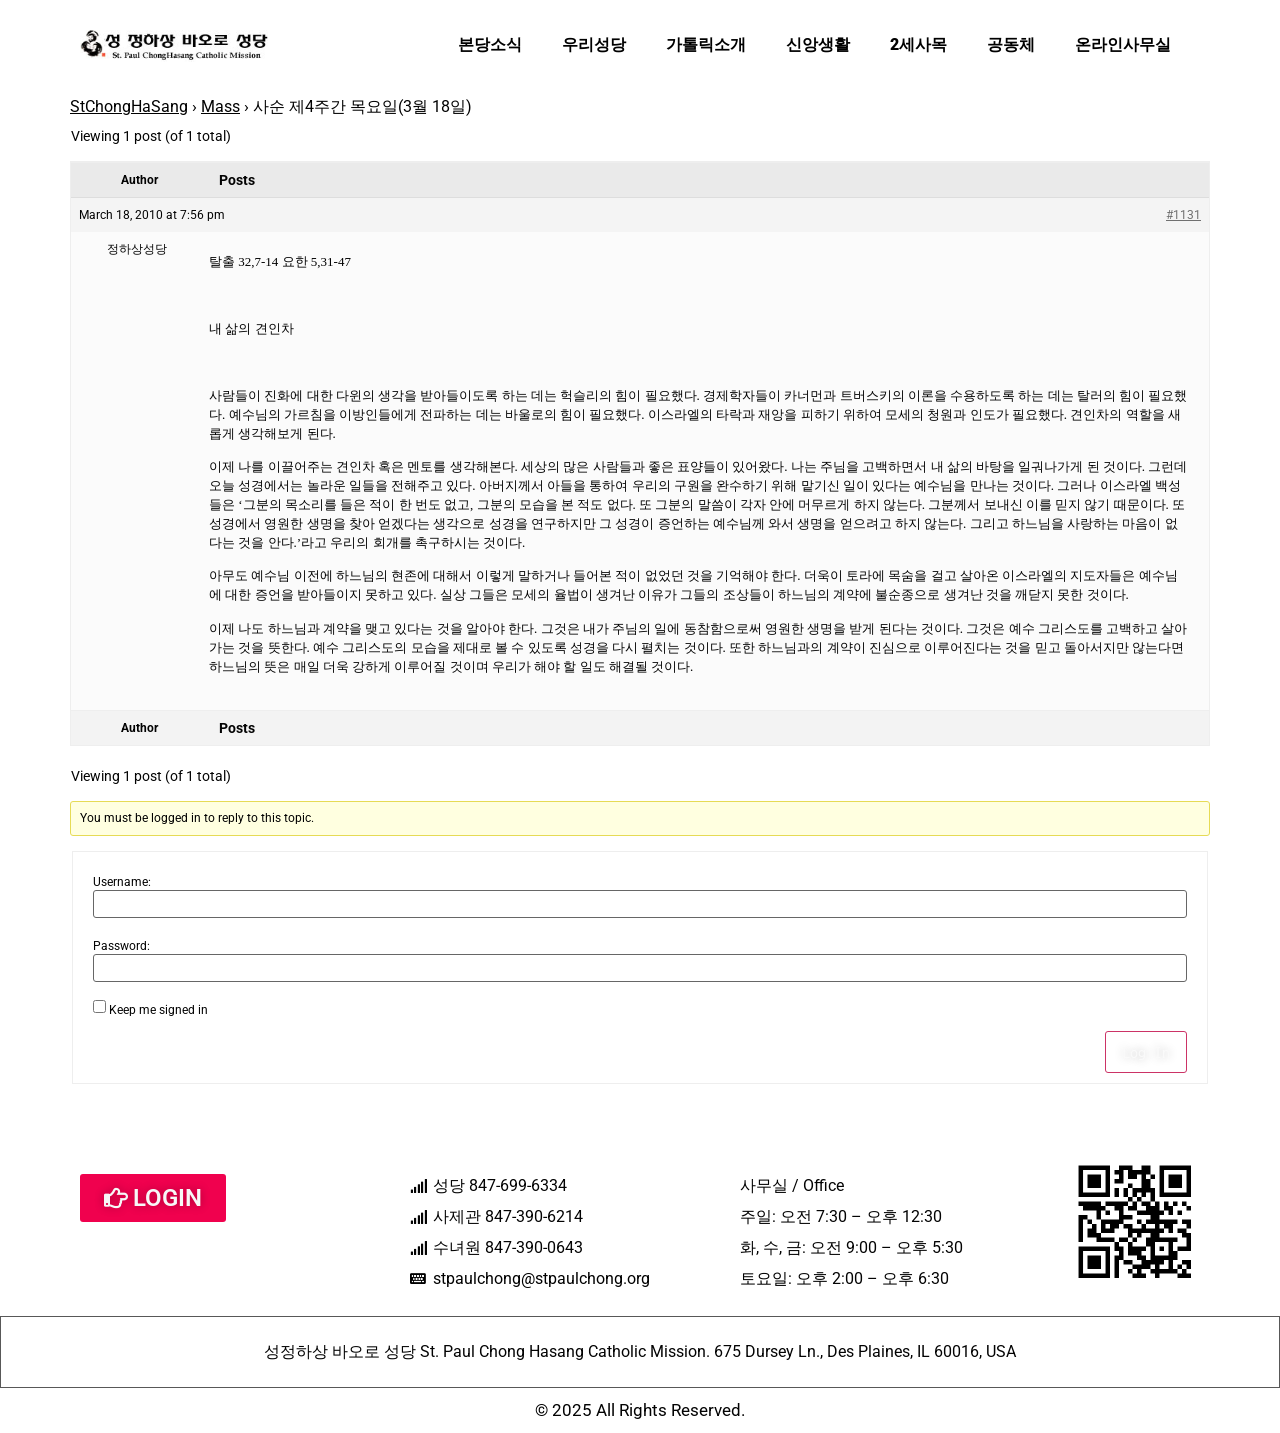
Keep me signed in (158, 1010)
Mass (220, 106)
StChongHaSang (129, 106)
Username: (122, 882)
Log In (1146, 1052)
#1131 (1183, 215)
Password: (121, 946)
